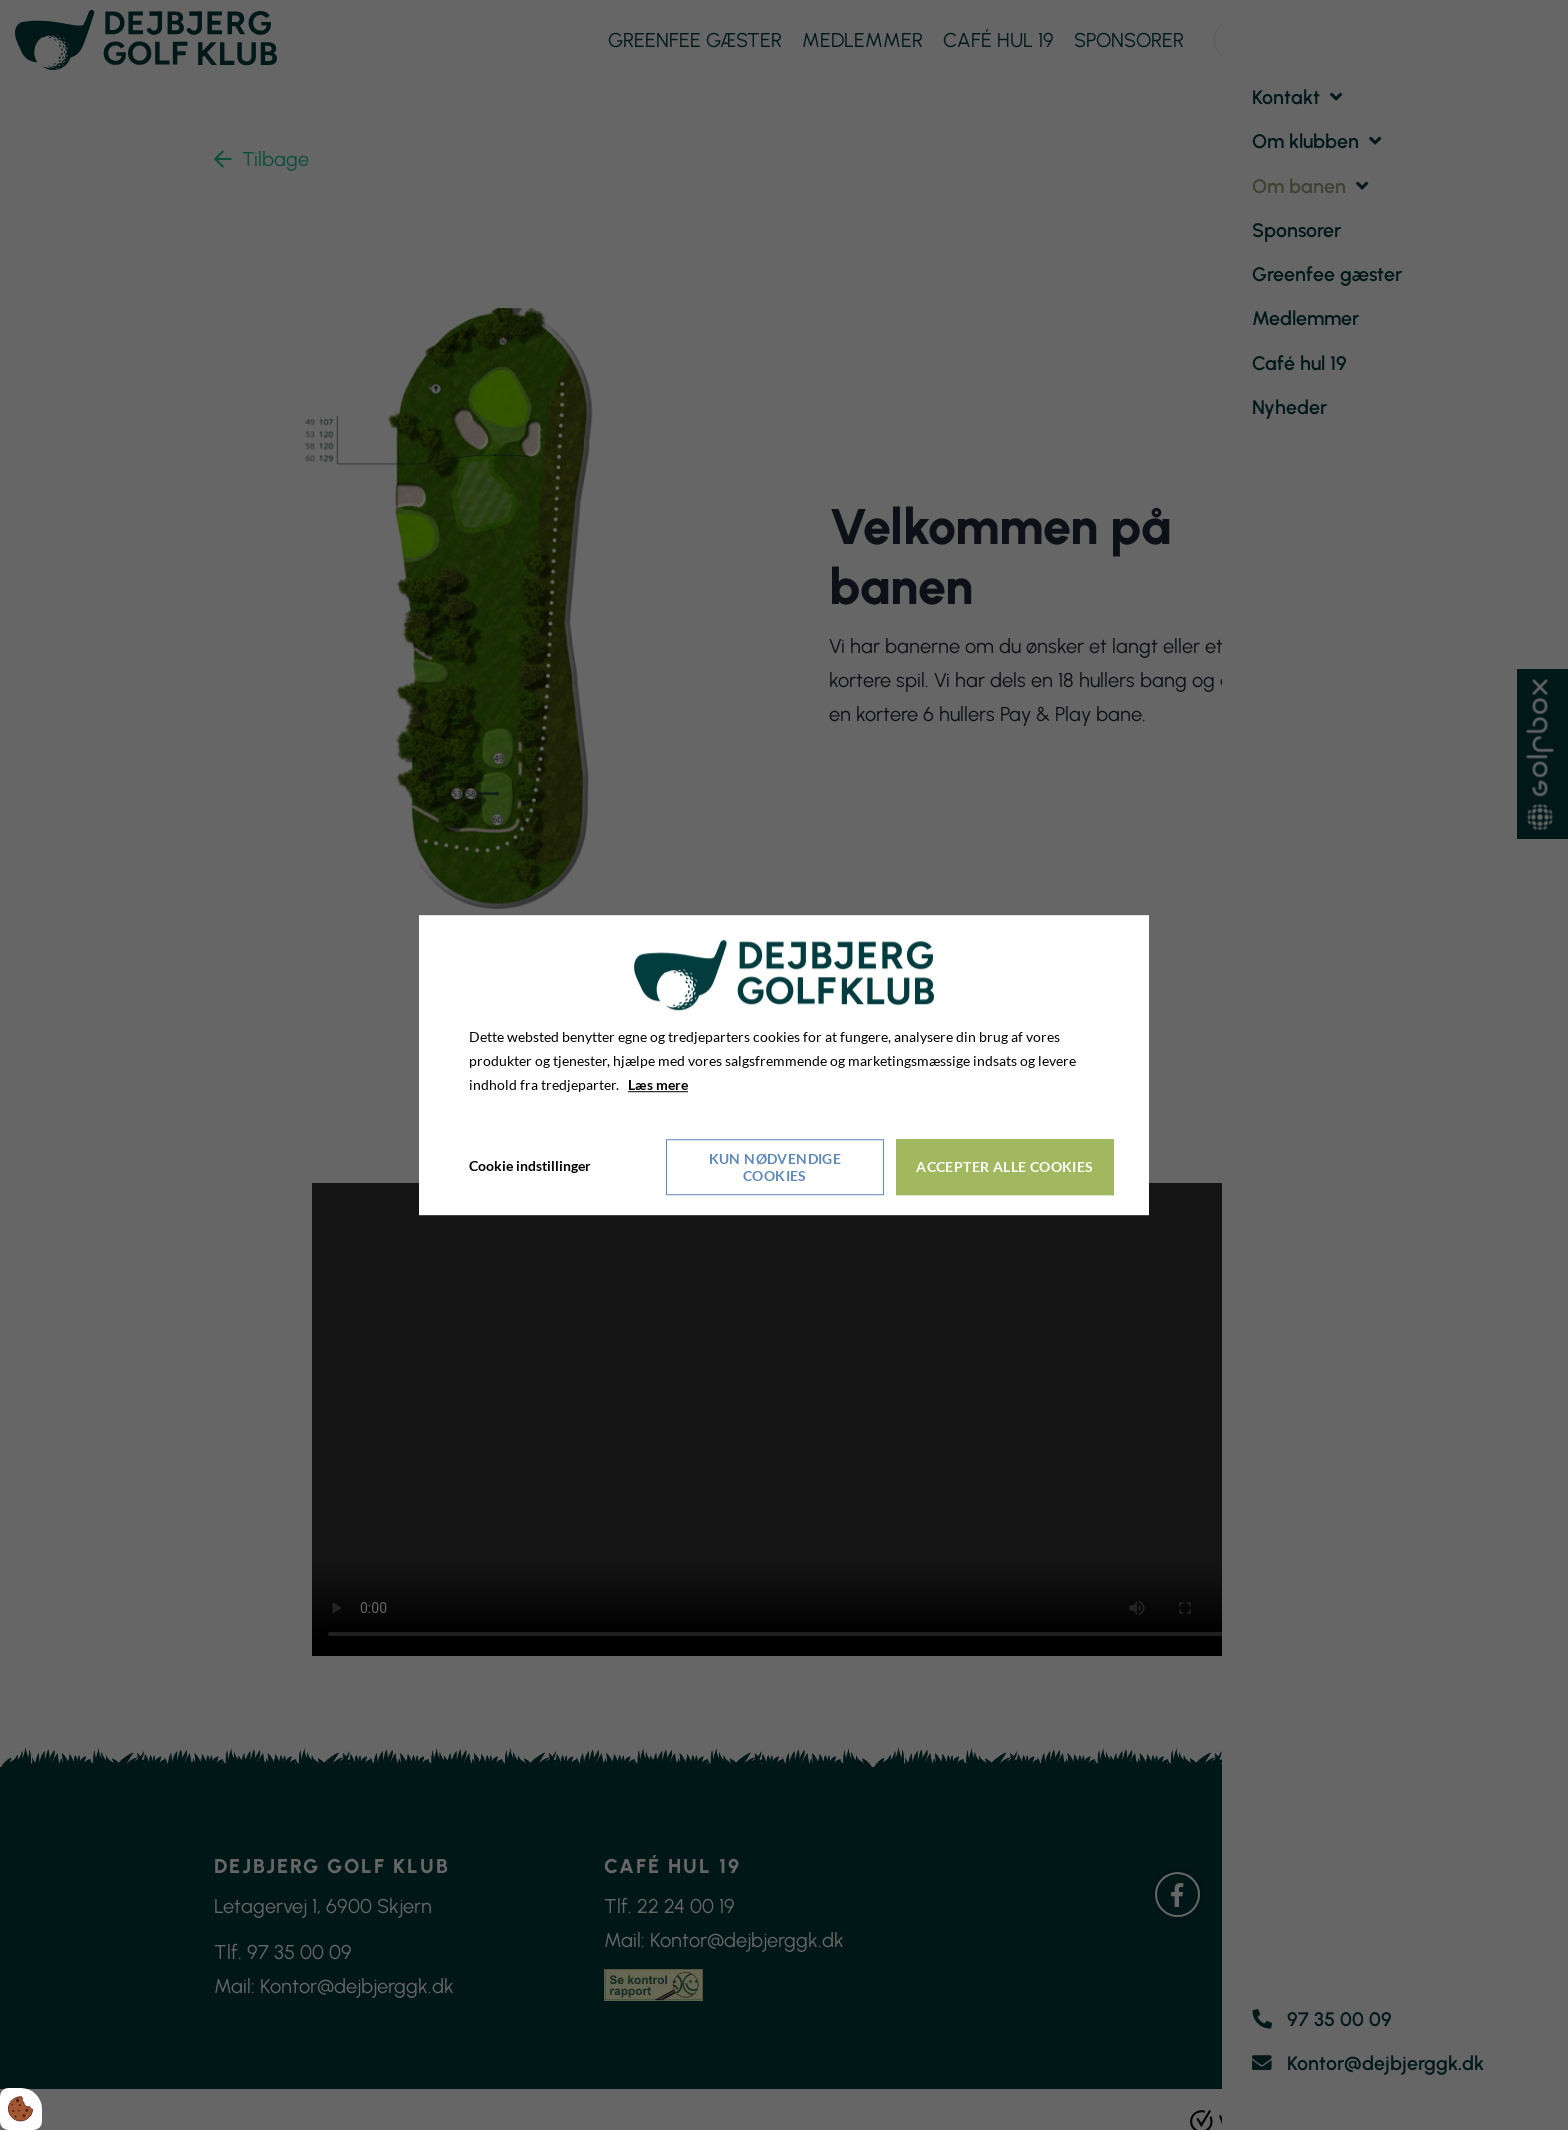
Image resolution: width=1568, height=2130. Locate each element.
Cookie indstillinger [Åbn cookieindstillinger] (530, 1165)
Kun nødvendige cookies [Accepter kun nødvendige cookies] (775, 1166)
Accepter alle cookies (1005, 1165)
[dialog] (784, 1064)
